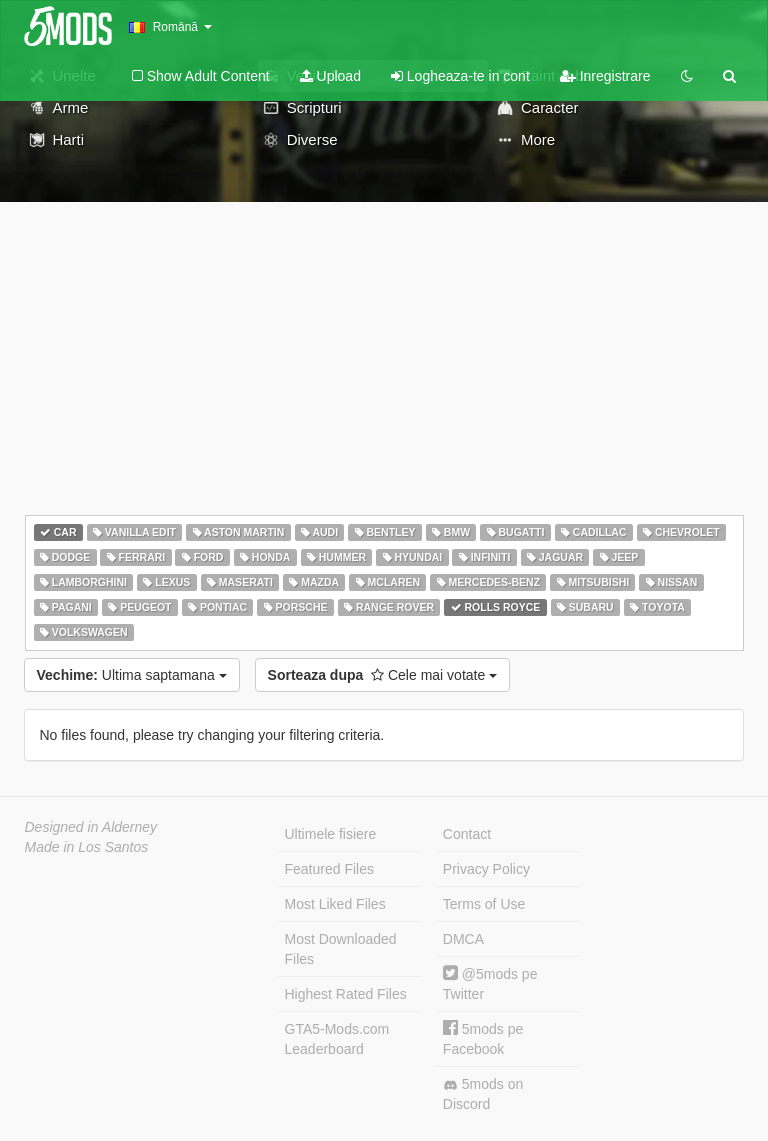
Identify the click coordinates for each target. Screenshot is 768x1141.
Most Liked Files (335, 904)
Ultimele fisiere (331, 834)
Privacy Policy (486, 869)
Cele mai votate (383, 675)
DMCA (463, 939)
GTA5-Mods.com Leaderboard (337, 1039)
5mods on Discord (483, 1094)
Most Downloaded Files (341, 949)
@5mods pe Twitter (490, 983)
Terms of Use (484, 904)
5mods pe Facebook (483, 1038)
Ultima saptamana (132, 675)
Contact (467, 834)
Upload (330, 76)
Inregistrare (605, 76)
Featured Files (329, 869)
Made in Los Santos (87, 847)
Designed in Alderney (91, 827)
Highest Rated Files (346, 994)
